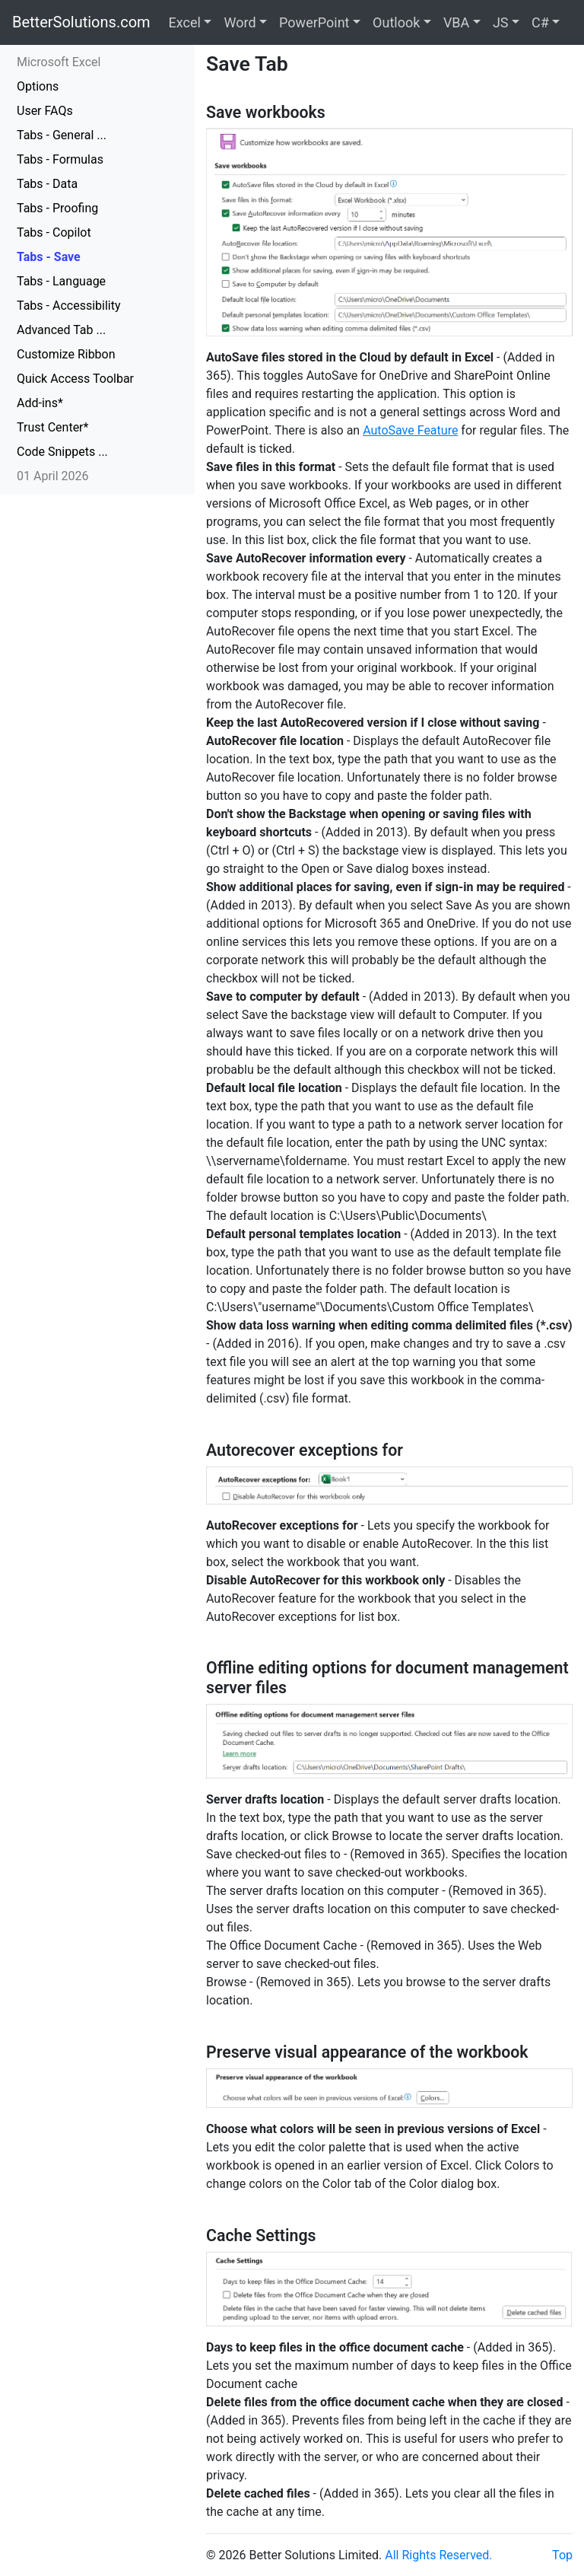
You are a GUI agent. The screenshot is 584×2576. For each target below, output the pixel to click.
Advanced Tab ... (61, 330)
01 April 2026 (53, 476)
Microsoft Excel (58, 62)
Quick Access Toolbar (75, 378)
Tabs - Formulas (60, 159)
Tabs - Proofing (57, 208)
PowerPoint (314, 22)
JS (501, 22)
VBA (456, 22)
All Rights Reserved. (438, 2555)
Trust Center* (52, 427)
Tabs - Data (47, 184)
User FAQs (45, 110)
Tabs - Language (61, 281)
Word (240, 22)
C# (540, 22)
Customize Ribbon (66, 354)
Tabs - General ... (61, 135)
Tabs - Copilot (54, 232)
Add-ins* (40, 403)
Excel (185, 22)
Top (562, 2555)
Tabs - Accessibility (69, 305)
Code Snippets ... (62, 451)
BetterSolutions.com (81, 22)
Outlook (396, 22)
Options (38, 86)
